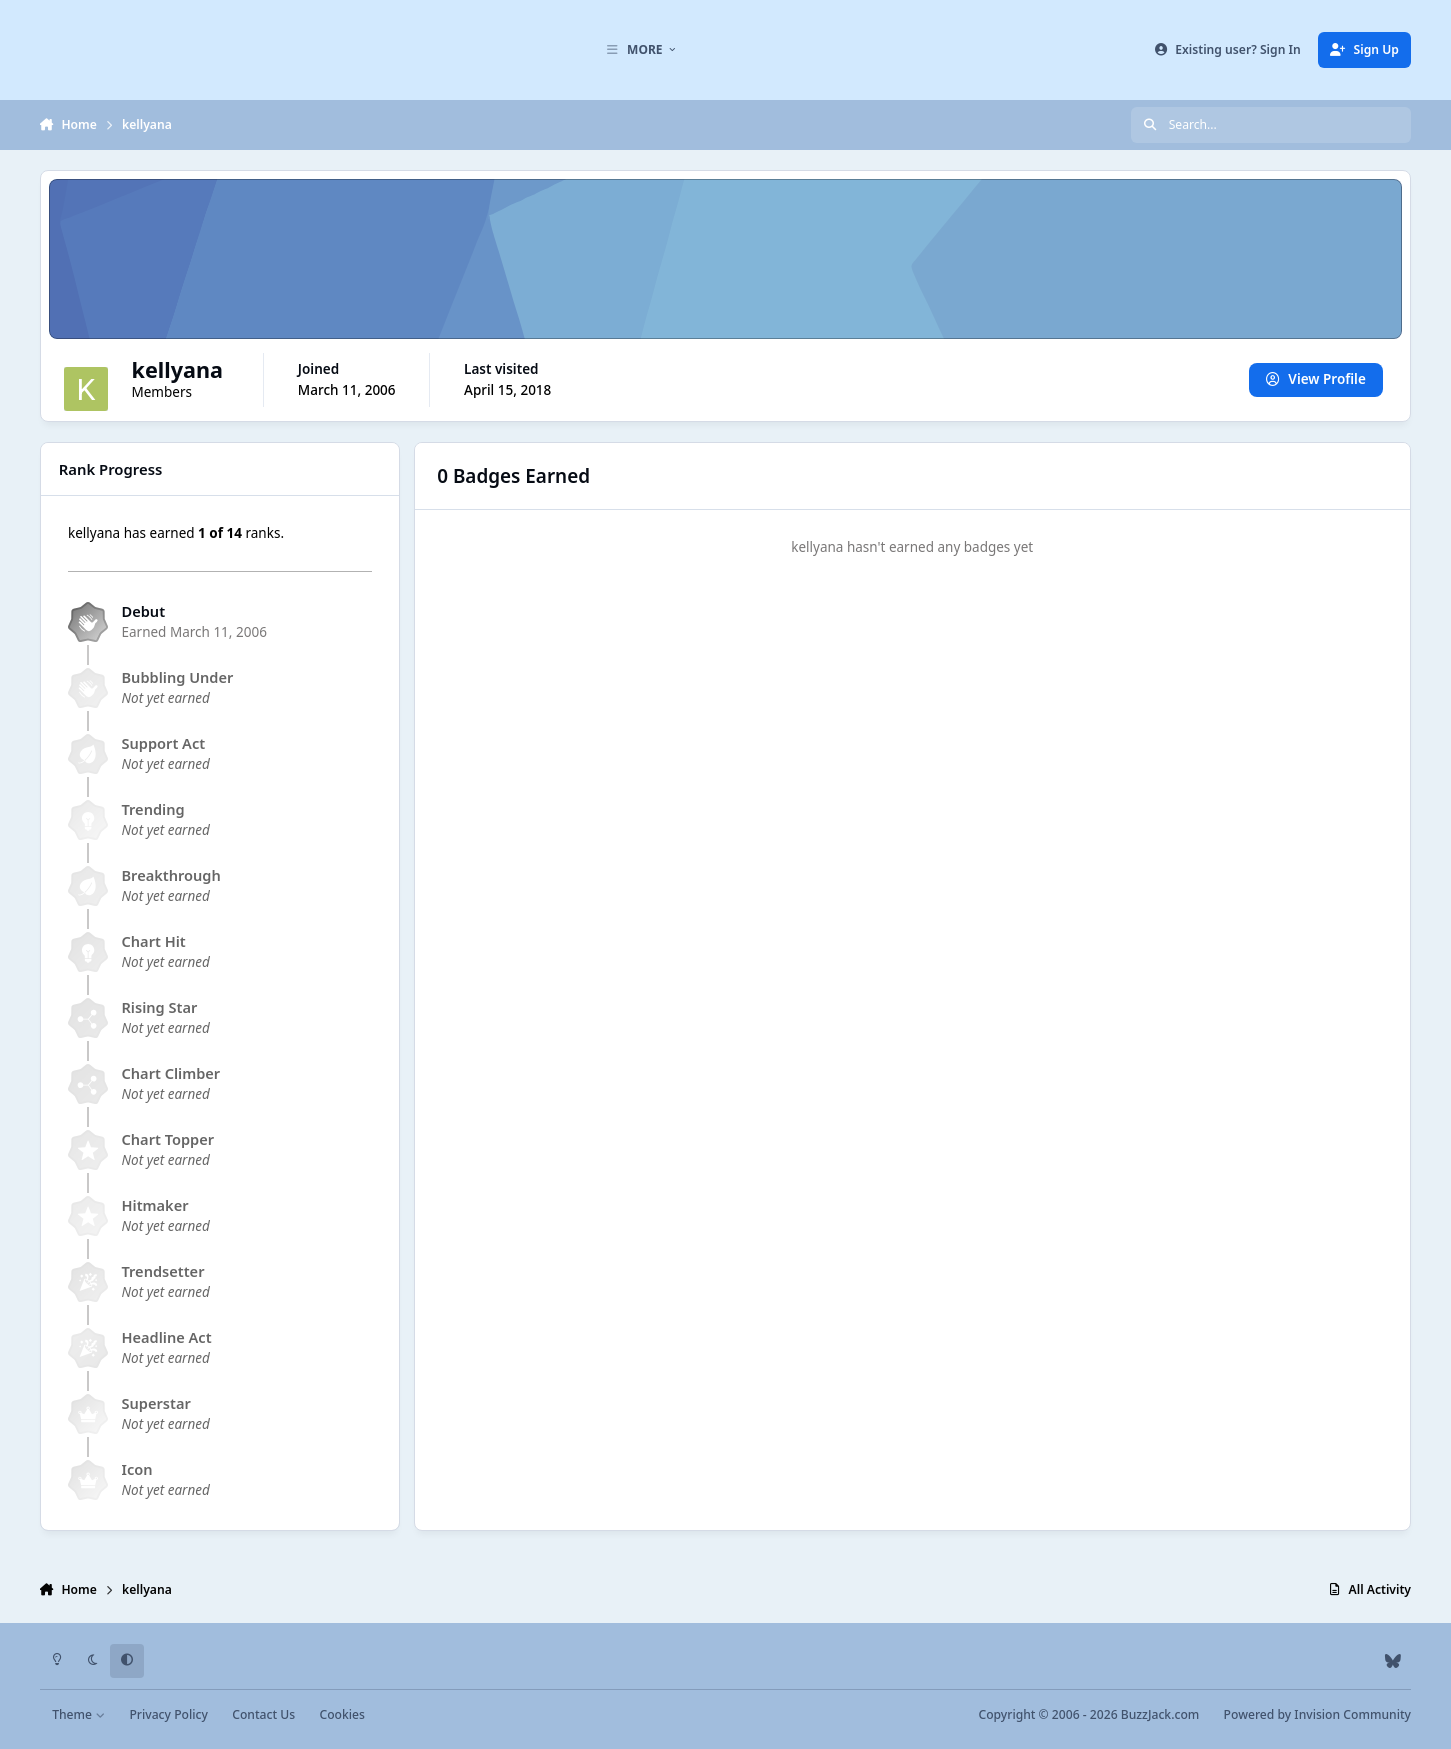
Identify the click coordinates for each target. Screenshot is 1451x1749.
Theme (78, 1714)
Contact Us (263, 1714)
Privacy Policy (168, 1714)
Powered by (1317, 1714)
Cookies (341, 1714)
